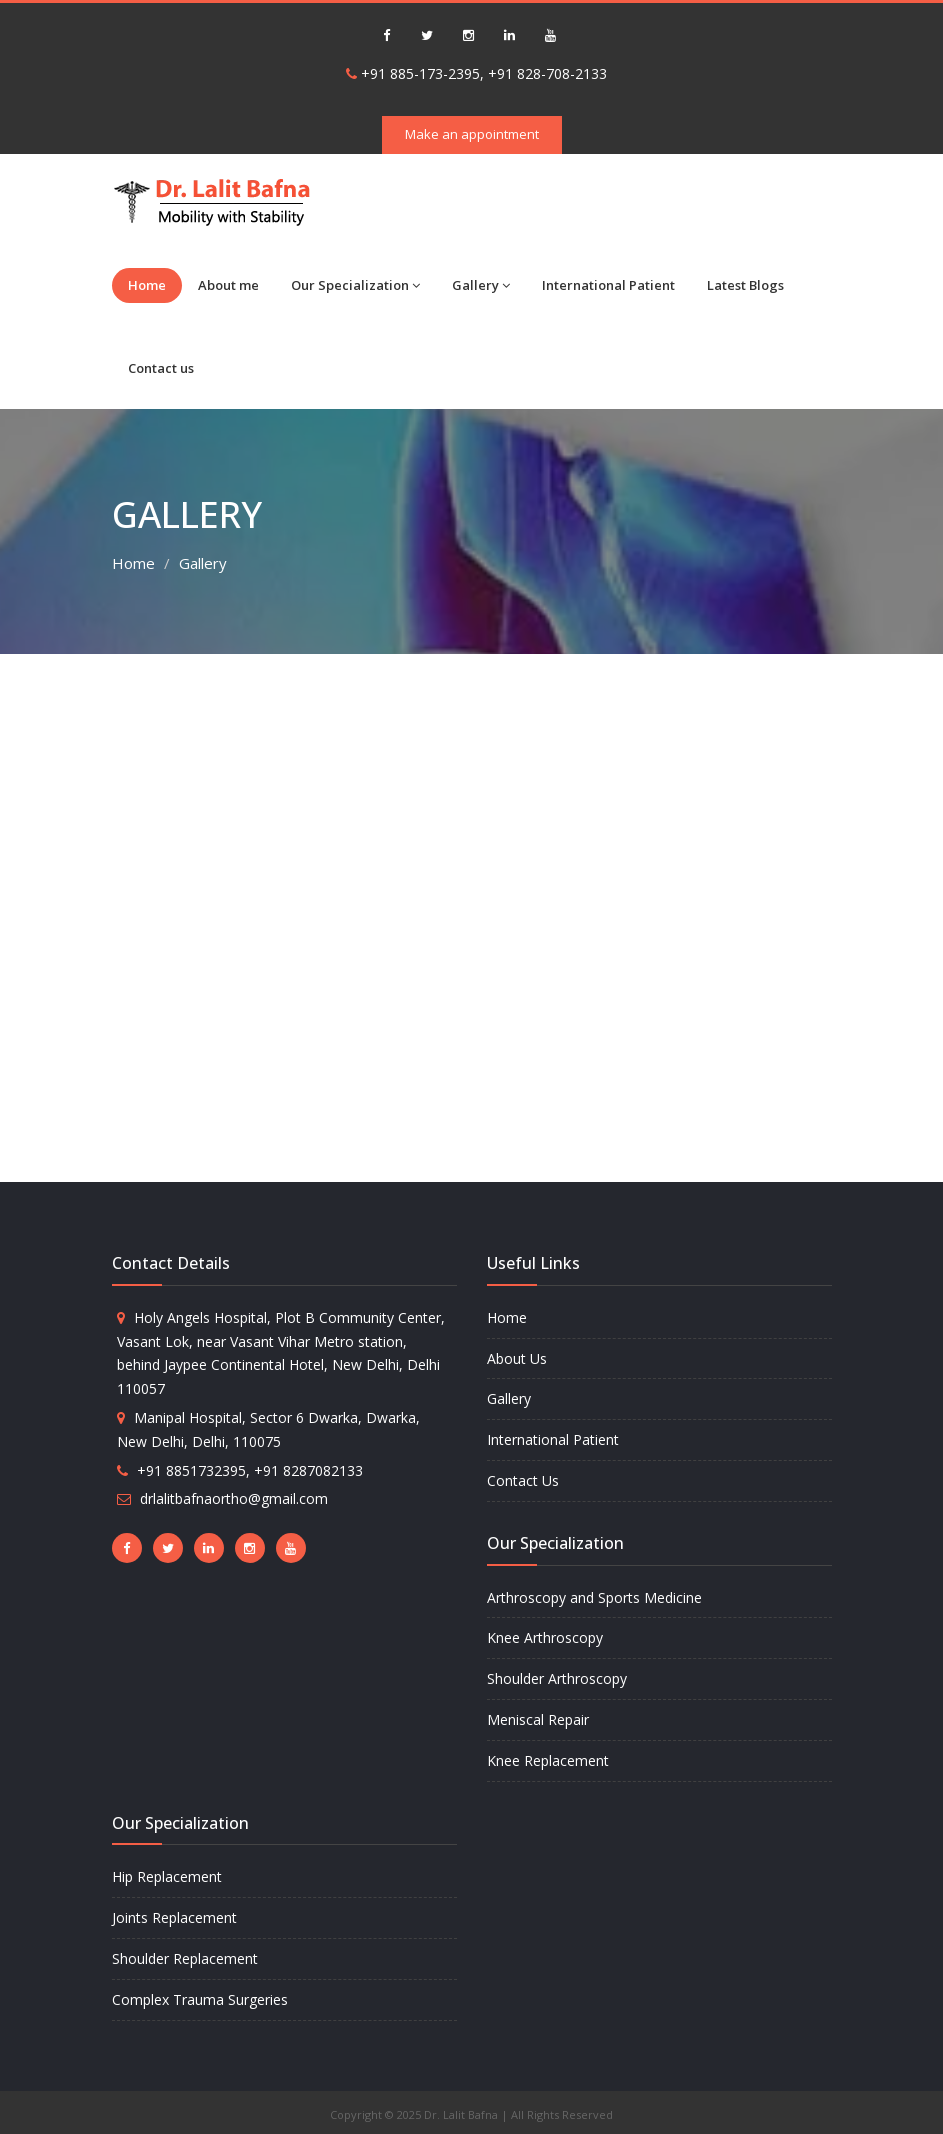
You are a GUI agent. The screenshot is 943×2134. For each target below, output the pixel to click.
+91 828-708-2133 (547, 73)
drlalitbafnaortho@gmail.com (234, 1498)
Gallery (481, 285)
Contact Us (523, 1480)
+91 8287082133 (308, 1470)
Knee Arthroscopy (545, 1637)
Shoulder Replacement (185, 1958)
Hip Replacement (167, 1876)
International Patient (608, 285)
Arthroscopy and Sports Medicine (594, 1597)
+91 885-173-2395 (420, 73)
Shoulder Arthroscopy (557, 1678)
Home (147, 285)
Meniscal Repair (538, 1719)
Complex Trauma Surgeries (200, 1999)
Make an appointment (472, 134)
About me (228, 285)
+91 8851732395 (191, 1470)
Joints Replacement (174, 1917)
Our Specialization (355, 285)
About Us (517, 1358)
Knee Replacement (548, 1760)
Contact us (161, 368)
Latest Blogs (745, 285)
